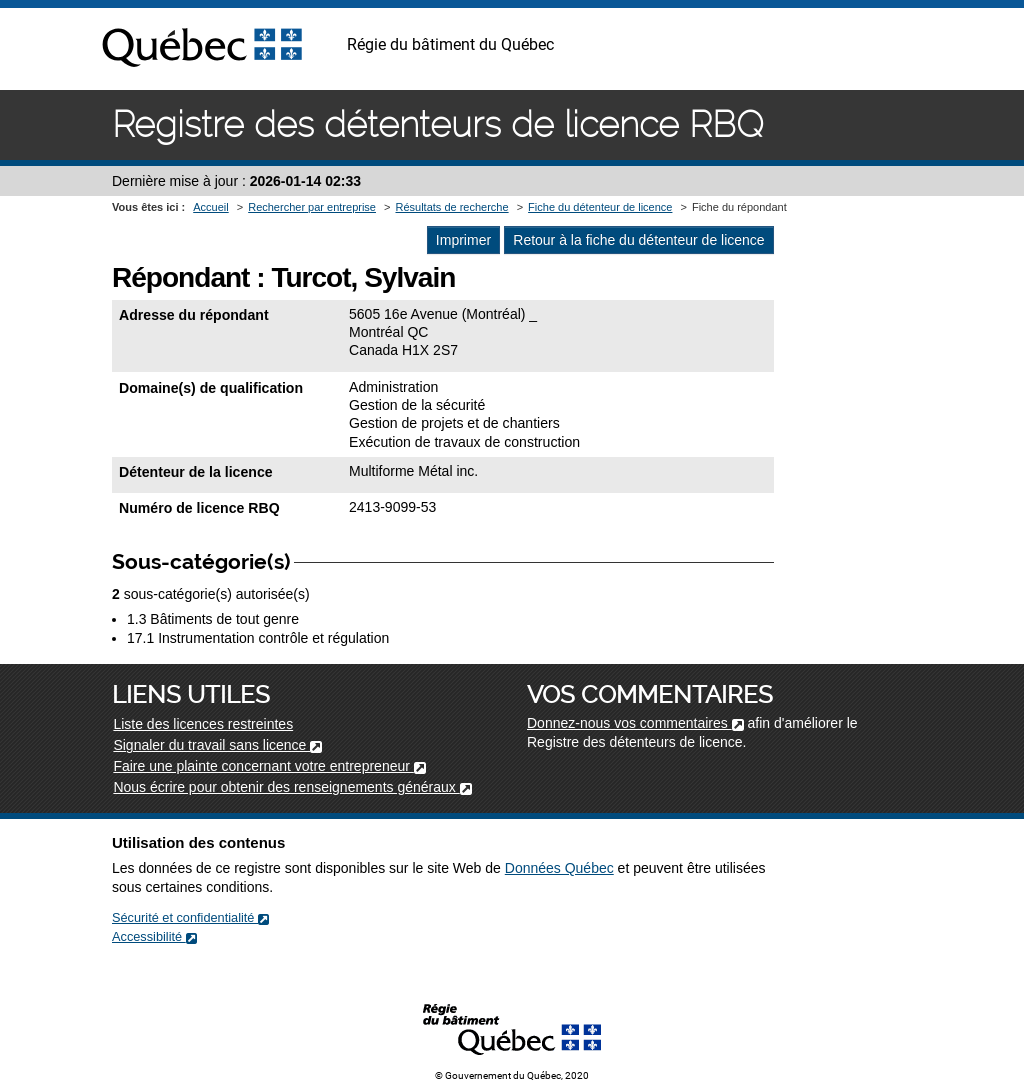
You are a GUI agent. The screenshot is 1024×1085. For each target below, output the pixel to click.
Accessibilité (154, 936)
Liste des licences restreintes (203, 724)
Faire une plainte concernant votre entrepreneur (269, 766)
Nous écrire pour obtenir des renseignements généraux (292, 787)
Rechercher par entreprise (312, 207)
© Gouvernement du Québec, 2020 (512, 1075)
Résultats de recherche (451, 207)
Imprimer (463, 240)
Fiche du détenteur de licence (600, 207)
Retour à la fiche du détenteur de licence (638, 240)
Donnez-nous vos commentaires (635, 723)
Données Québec (559, 868)
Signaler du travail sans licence (217, 745)
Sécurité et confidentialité (190, 917)
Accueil (210, 207)
